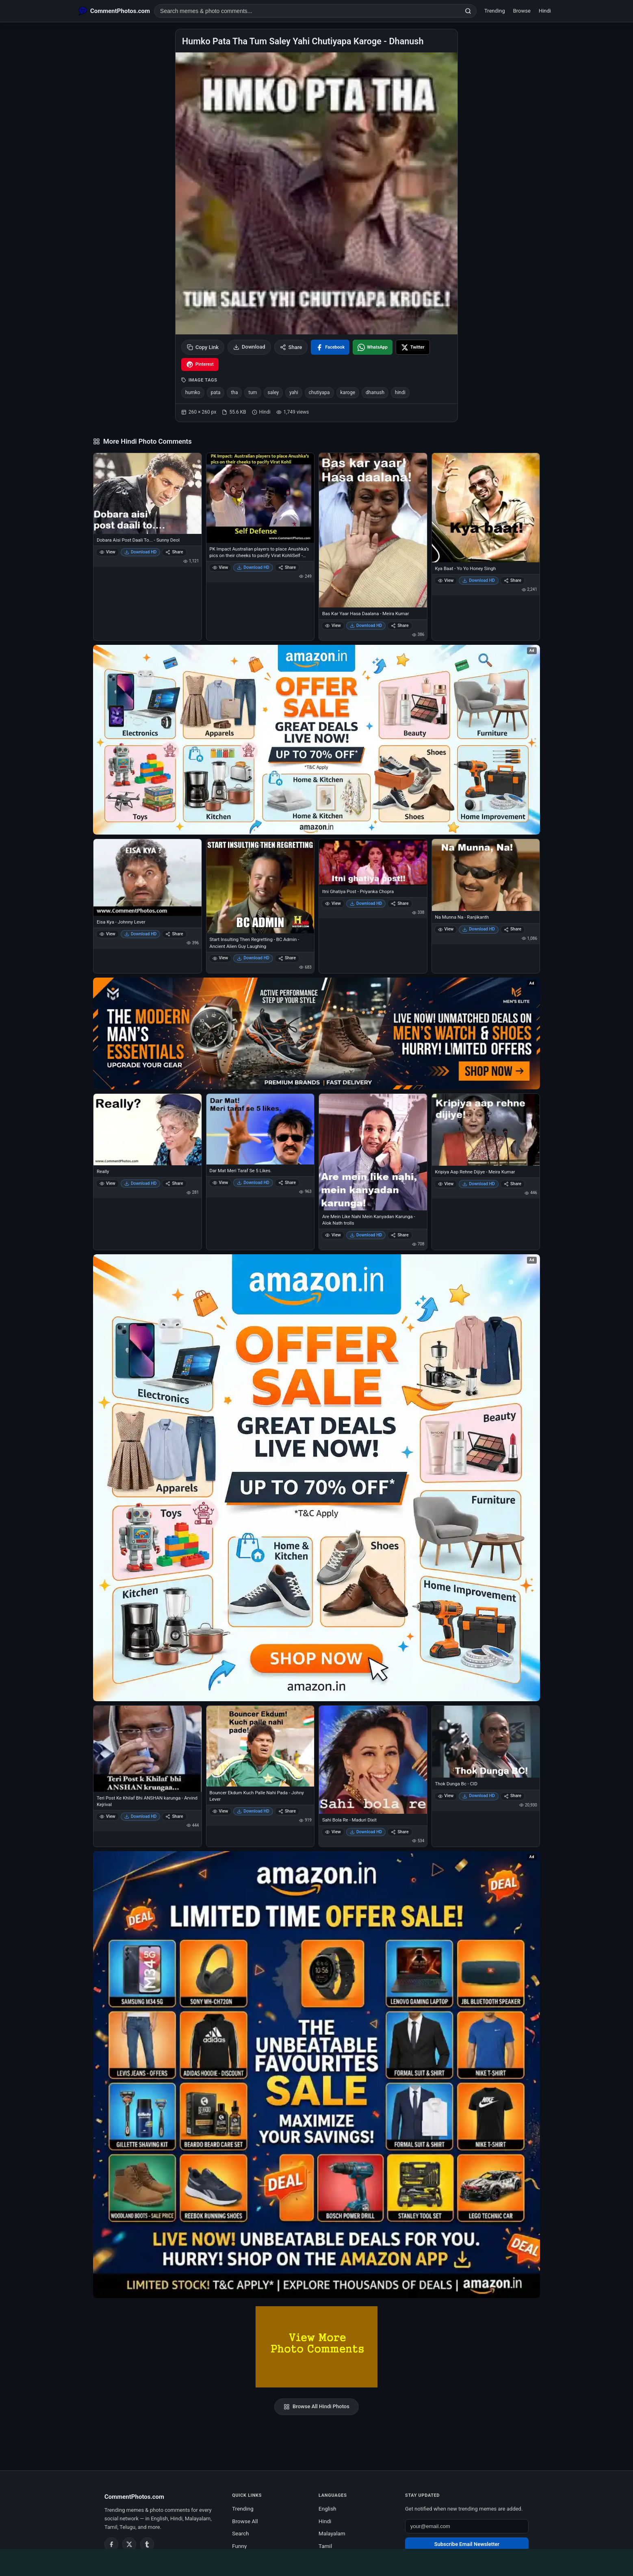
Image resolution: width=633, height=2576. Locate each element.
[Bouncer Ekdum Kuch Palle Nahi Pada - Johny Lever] (260, 1746)
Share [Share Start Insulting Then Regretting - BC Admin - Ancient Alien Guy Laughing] (287, 958)
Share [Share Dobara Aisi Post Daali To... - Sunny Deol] (174, 552)
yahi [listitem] (293, 392)
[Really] (147, 1129)
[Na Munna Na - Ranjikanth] (486, 875)
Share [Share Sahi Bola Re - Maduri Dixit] (399, 1831)
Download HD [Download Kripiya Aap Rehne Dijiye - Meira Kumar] (478, 1183)
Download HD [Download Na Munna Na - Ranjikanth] (478, 929)
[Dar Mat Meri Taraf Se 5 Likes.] (260, 1129)
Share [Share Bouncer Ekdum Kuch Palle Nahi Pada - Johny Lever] (287, 1811)
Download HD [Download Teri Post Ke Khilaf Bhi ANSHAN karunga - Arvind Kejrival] (140, 1816)
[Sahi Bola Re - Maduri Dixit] (373, 1760)
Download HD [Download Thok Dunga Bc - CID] (478, 1795)
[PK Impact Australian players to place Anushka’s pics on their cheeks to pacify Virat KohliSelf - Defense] (260, 498)
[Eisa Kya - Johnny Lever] (147, 877)
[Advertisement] (316, 2561)
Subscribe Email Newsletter (466, 2544)
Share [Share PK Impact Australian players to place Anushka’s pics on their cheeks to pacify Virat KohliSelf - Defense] (287, 567)
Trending (494, 11)
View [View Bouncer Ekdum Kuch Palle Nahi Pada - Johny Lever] (220, 1811)
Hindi (545, 11)
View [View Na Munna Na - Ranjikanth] (446, 929)
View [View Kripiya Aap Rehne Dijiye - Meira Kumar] (446, 1183)
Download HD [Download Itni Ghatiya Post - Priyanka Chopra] (366, 903)
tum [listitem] (252, 392)
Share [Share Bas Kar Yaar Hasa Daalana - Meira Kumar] (399, 625)
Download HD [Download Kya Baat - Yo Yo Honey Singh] (478, 580)
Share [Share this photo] (291, 347)
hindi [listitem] (400, 392)
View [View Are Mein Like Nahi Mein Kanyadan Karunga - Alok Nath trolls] (333, 1235)
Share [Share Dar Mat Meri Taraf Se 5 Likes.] (287, 1182)
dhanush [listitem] (375, 392)
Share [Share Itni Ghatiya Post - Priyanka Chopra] (399, 903)
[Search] (468, 10)
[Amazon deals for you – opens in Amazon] (316, 1033)
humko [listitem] (192, 392)
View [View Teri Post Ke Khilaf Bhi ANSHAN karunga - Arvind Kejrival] (107, 1816)
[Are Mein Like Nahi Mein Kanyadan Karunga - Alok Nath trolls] (373, 1152)
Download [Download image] (249, 347)
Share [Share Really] (174, 1183)
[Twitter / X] (129, 2544)
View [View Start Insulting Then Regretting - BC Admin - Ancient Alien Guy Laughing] (220, 958)
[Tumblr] (147, 2544)
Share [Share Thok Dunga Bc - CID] (512, 1795)
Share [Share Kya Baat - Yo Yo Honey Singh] (512, 580)
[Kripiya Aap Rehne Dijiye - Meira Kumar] (486, 1130)
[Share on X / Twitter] (413, 347)
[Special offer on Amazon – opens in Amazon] (316, 740)
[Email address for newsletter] (467, 2526)
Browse (522, 11)
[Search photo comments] (307, 10)
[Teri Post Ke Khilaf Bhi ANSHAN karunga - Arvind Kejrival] (147, 1748)
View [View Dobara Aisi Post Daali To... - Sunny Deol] (107, 552)
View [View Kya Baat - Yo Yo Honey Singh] (446, 580)
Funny (239, 2546)
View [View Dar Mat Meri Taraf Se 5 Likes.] (220, 1182)
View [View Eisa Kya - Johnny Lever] (107, 934)
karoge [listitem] (348, 392)
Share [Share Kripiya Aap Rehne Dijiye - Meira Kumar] (512, 1183)
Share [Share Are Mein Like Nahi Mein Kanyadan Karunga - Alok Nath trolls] (399, 1235)
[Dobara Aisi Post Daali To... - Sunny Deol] (147, 493)
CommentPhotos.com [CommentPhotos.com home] (134, 2496)
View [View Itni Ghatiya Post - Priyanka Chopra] (333, 903)
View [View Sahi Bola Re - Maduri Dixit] (333, 1831)
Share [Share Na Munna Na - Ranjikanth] (512, 929)
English (327, 2508)
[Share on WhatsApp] (372, 347)
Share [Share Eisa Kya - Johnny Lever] (174, 934)
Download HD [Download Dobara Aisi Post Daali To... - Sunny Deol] (140, 552)
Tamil (325, 2546)
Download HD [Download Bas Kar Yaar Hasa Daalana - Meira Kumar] (366, 625)
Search (240, 2533)
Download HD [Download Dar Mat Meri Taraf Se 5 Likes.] (253, 1182)
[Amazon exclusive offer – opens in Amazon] (316, 2074)
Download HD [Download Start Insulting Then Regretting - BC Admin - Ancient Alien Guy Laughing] (253, 958)
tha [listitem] (234, 392)
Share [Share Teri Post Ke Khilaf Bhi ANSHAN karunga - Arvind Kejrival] (174, 1816)
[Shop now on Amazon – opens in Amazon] (316, 1477)
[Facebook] (111, 2544)
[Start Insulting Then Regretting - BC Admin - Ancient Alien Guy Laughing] (260, 886)
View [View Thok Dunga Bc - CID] (446, 1795)
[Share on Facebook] (330, 347)
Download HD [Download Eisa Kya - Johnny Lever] (140, 934)
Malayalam (332, 2533)
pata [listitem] (216, 392)
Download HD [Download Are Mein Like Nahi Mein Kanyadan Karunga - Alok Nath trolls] (366, 1235)
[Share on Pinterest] (200, 364)
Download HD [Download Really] (140, 1183)
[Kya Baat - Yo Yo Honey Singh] (486, 507)
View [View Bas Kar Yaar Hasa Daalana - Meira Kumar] (333, 625)
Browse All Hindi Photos (316, 2406)
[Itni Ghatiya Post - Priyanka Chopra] (373, 862)
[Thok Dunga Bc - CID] (486, 1742)
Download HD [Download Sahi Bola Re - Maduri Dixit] (366, 1831)
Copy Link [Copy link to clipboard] (203, 347)
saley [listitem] (273, 392)
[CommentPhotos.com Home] (114, 11)
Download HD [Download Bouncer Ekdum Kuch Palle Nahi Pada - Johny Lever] (253, 1811)
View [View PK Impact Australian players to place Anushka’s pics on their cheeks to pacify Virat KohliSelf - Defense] (220, 567)
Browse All (245, 2521)
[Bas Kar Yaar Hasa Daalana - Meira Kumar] (373, 530)
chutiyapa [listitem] (319, 392)
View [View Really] (107, 1183)
